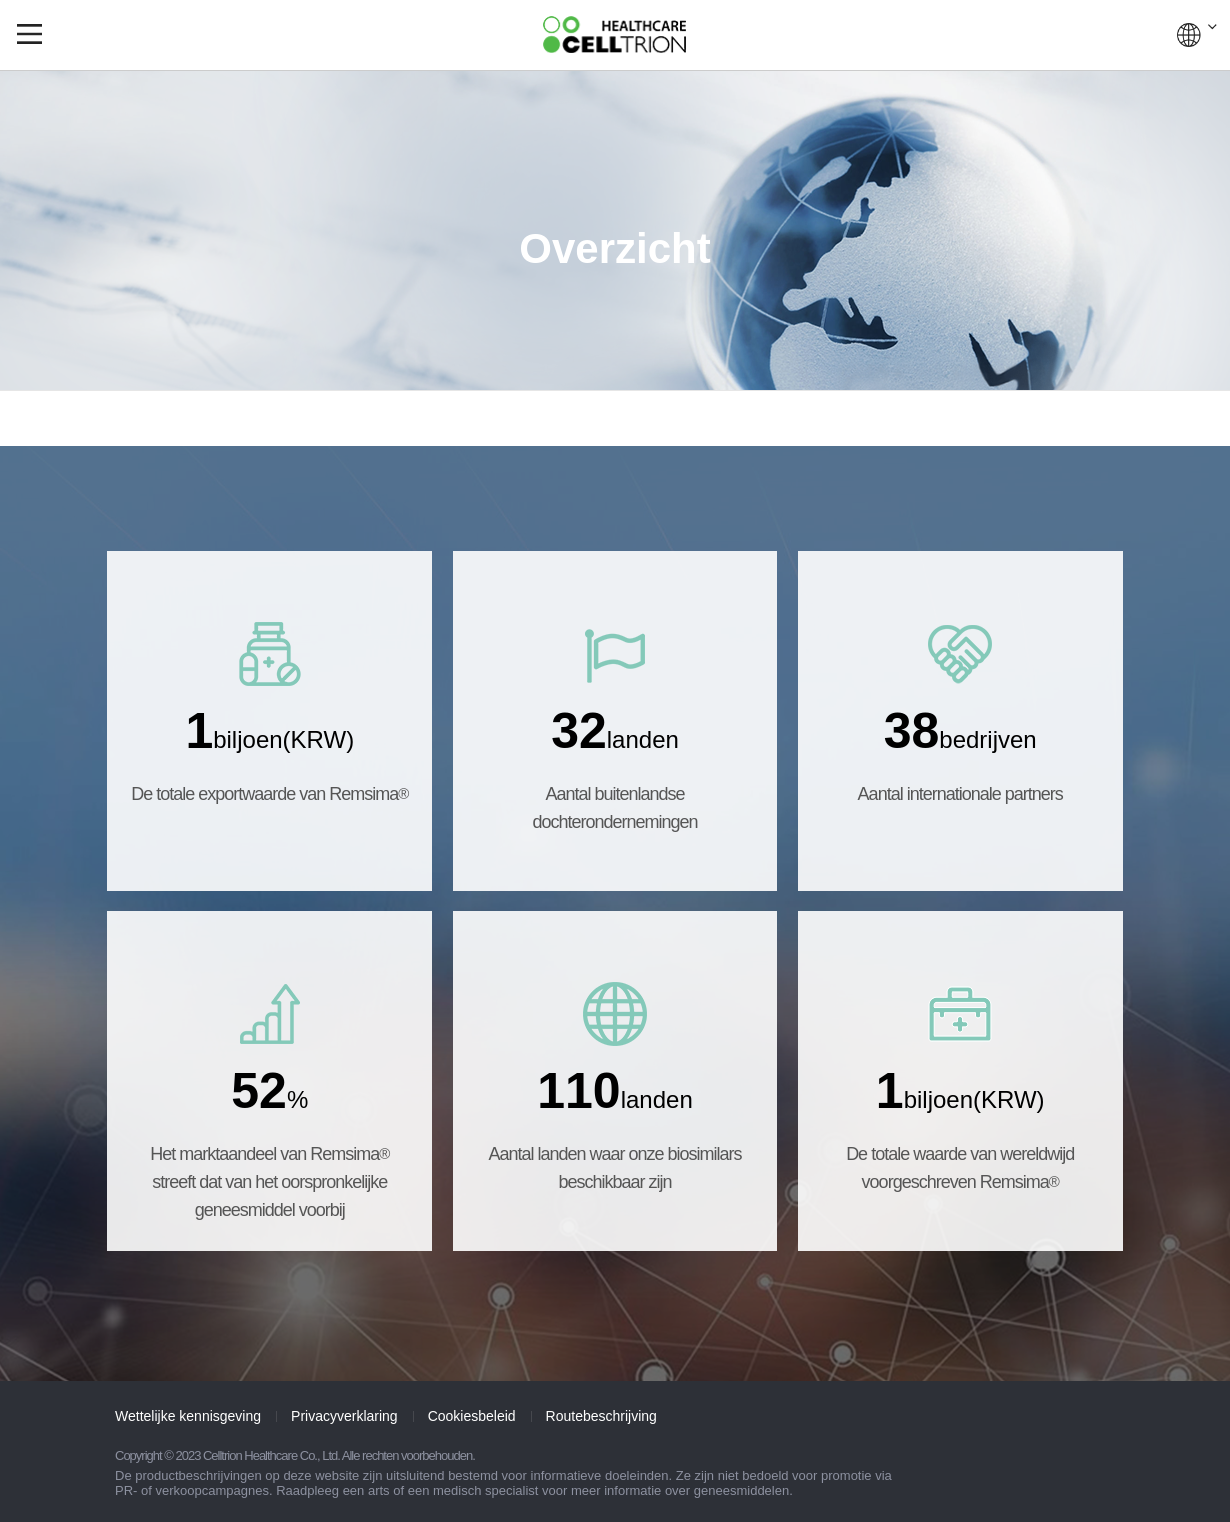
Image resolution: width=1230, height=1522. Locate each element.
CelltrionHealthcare (614, 34)
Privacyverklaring (344, 1416)
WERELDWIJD (1197, 35)
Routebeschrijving (601, 1416)
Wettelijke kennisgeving (188, 1416)
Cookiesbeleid (472, 1416)
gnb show (29, 34)
